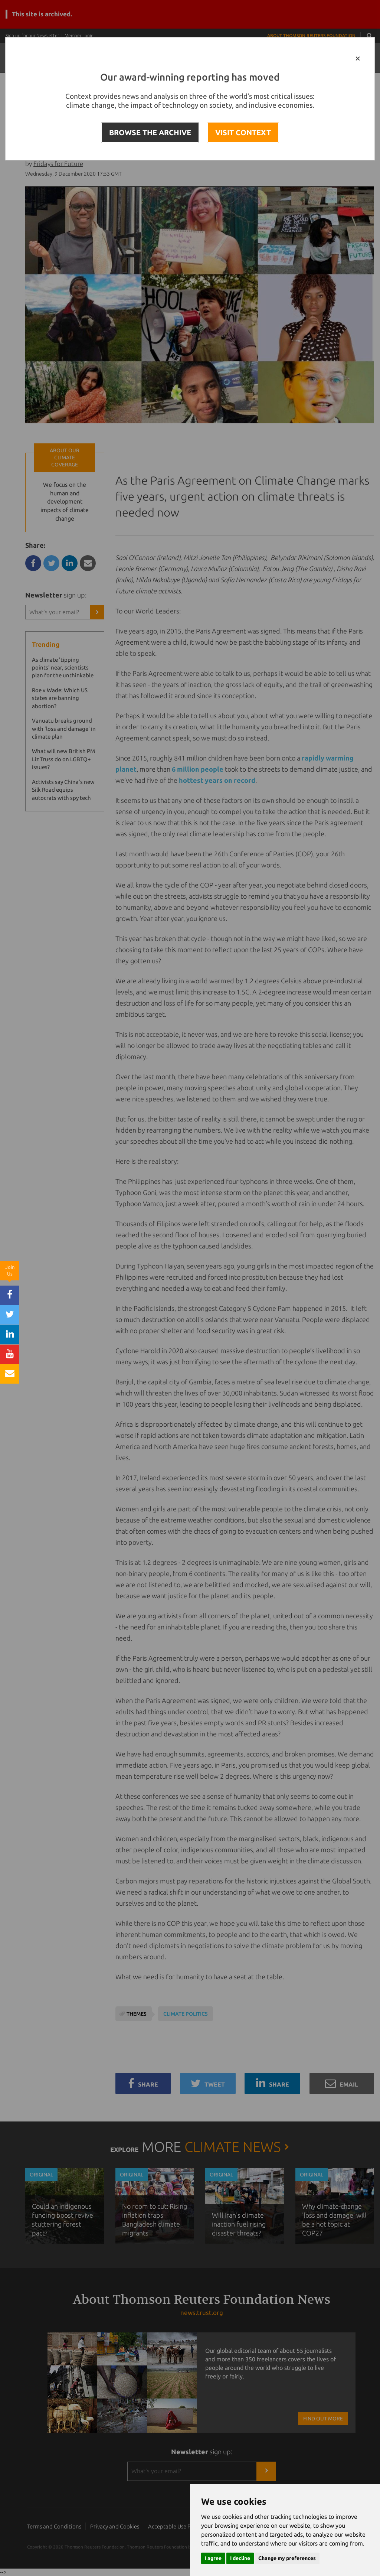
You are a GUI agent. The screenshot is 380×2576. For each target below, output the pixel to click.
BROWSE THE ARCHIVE (150, 132)
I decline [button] (240, 2558)
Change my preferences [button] (287, 2558)
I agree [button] (213, 2558)
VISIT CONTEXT (243, 132)
